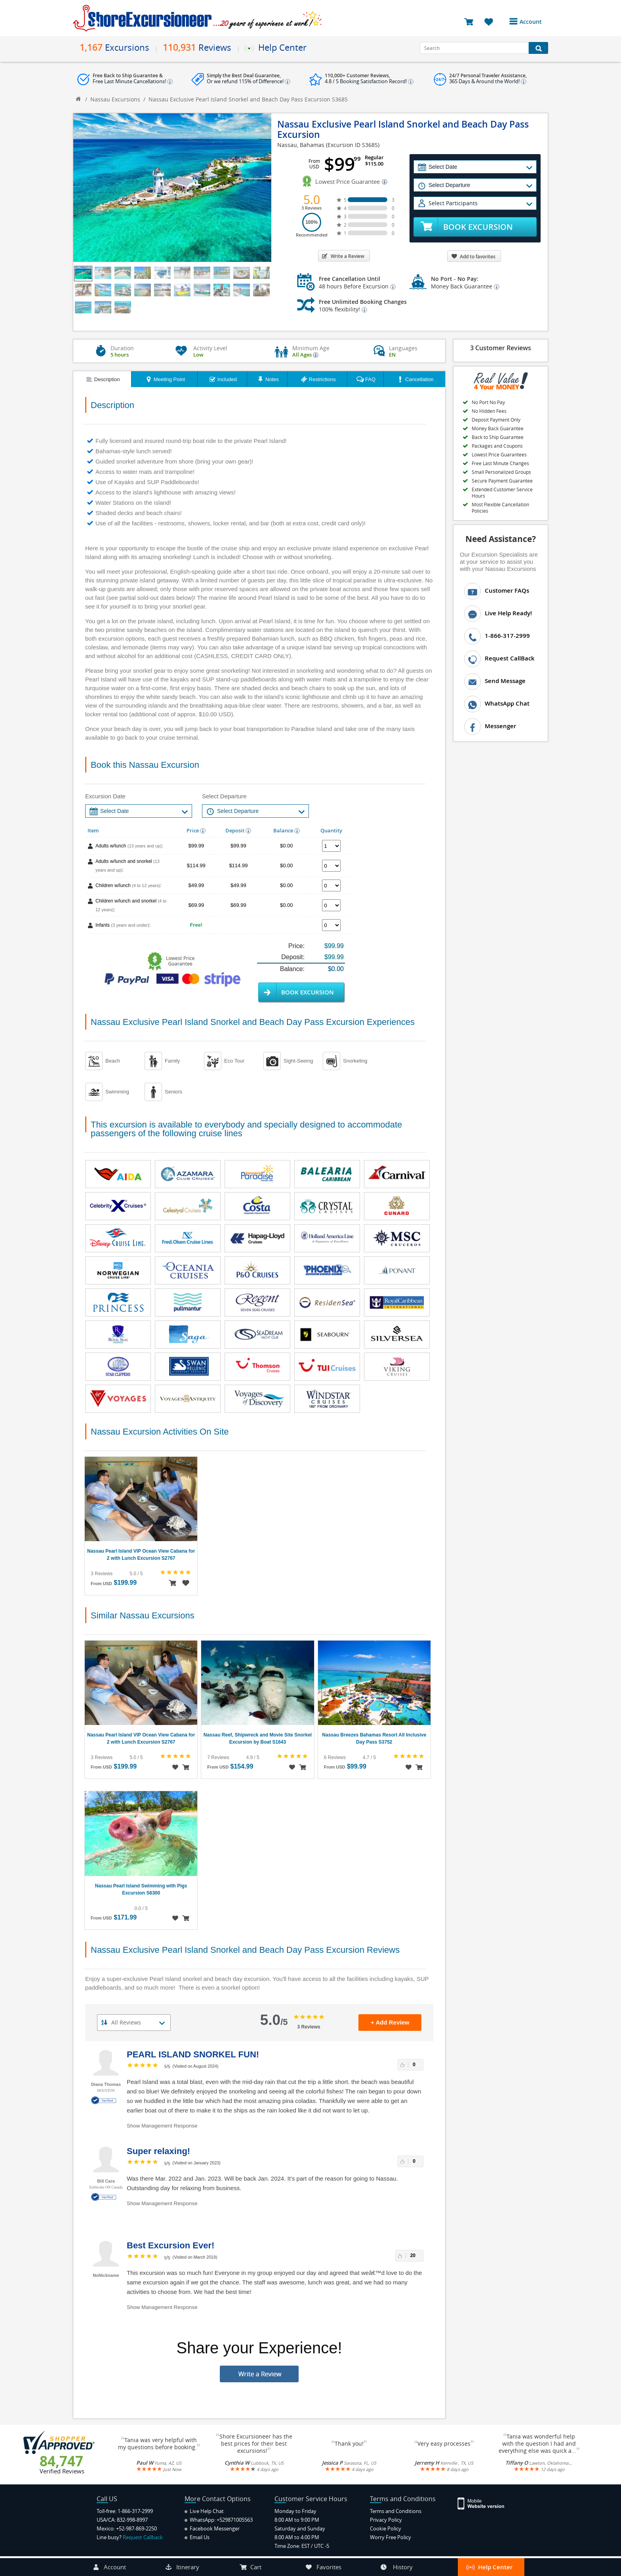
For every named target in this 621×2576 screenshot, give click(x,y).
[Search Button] (538, 48)
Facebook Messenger (212, 2528)
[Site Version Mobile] (484, 2502)
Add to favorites (473, 256)
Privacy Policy (386, 2519)
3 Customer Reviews (500, 347)
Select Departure (224, 796)
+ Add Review (390, 2022)
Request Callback (143, 2537)
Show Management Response (162, 2126)
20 (412, 2255)
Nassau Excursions (115, 99)
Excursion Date (105, 796)
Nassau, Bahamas (300, 145)
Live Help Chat (204, 2511)
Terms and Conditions (395, 2511)
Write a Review (343, 256)
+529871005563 (235, 2519)
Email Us (197, 2537)
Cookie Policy (385, 2528)
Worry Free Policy (390, 2537)
